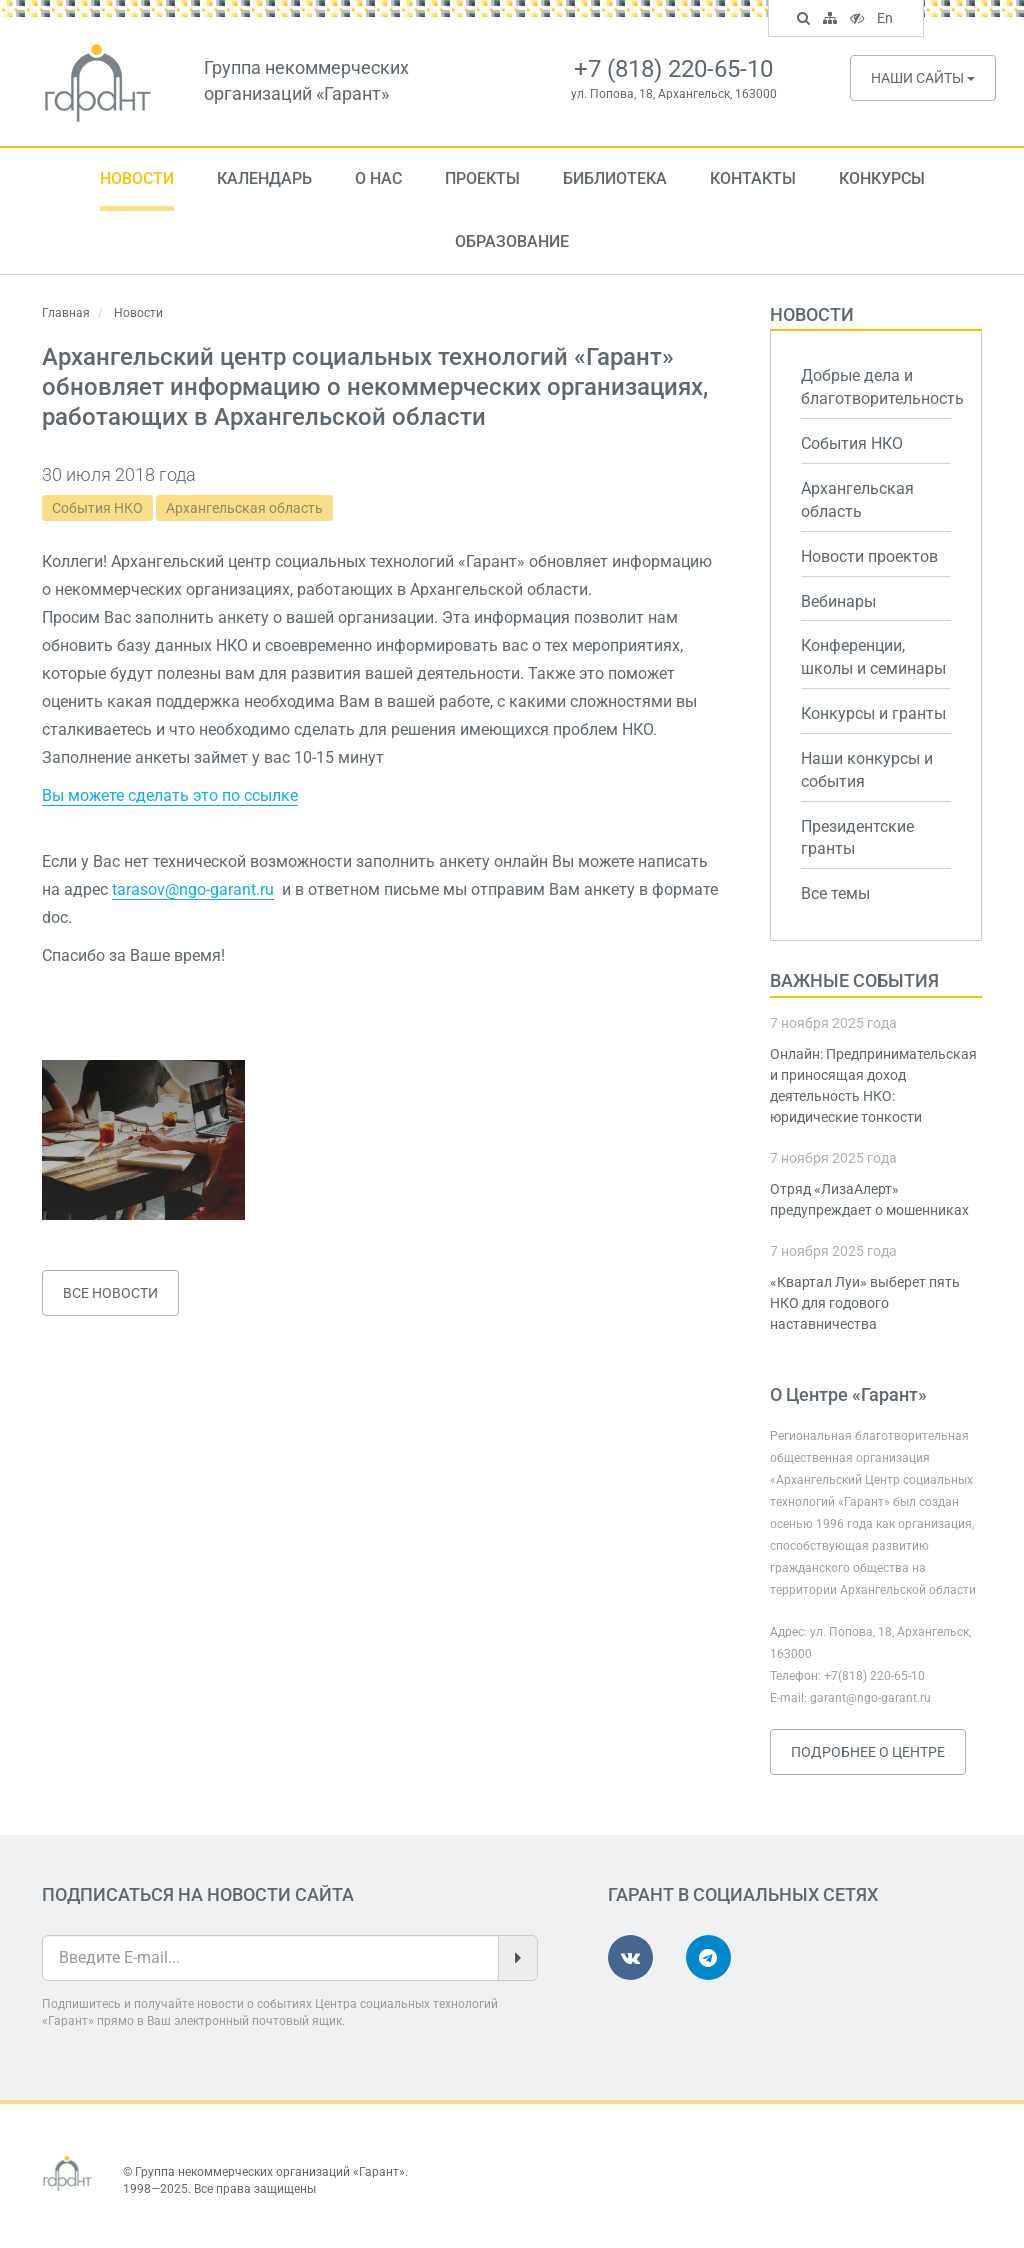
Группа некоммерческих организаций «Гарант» (270, 2172)
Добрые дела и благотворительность (876, 387)
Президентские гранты (857, 838)
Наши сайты (923, 78)
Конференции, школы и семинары (873, 657)
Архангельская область (244, 508)
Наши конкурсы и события (867, 770)
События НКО (97, 508)
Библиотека (615, 178)
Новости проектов (869, 556)
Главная (66, 313)
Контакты (753, 178)
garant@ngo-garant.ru (870, 1698)
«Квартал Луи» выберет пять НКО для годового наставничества (865, 1303)
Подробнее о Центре (868, 1752)
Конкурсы (882, 178)
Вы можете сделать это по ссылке (170, 795)
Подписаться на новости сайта (198, 1894)
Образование (512, 241)
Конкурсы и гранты (873, 713)
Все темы (835, 893)
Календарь (264, 178)
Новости (137, 178)
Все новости (110, 1293)
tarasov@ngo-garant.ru (193, 889)
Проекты (482, 178)
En (887, 20)
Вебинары (838, 601)
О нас (378, 178)
